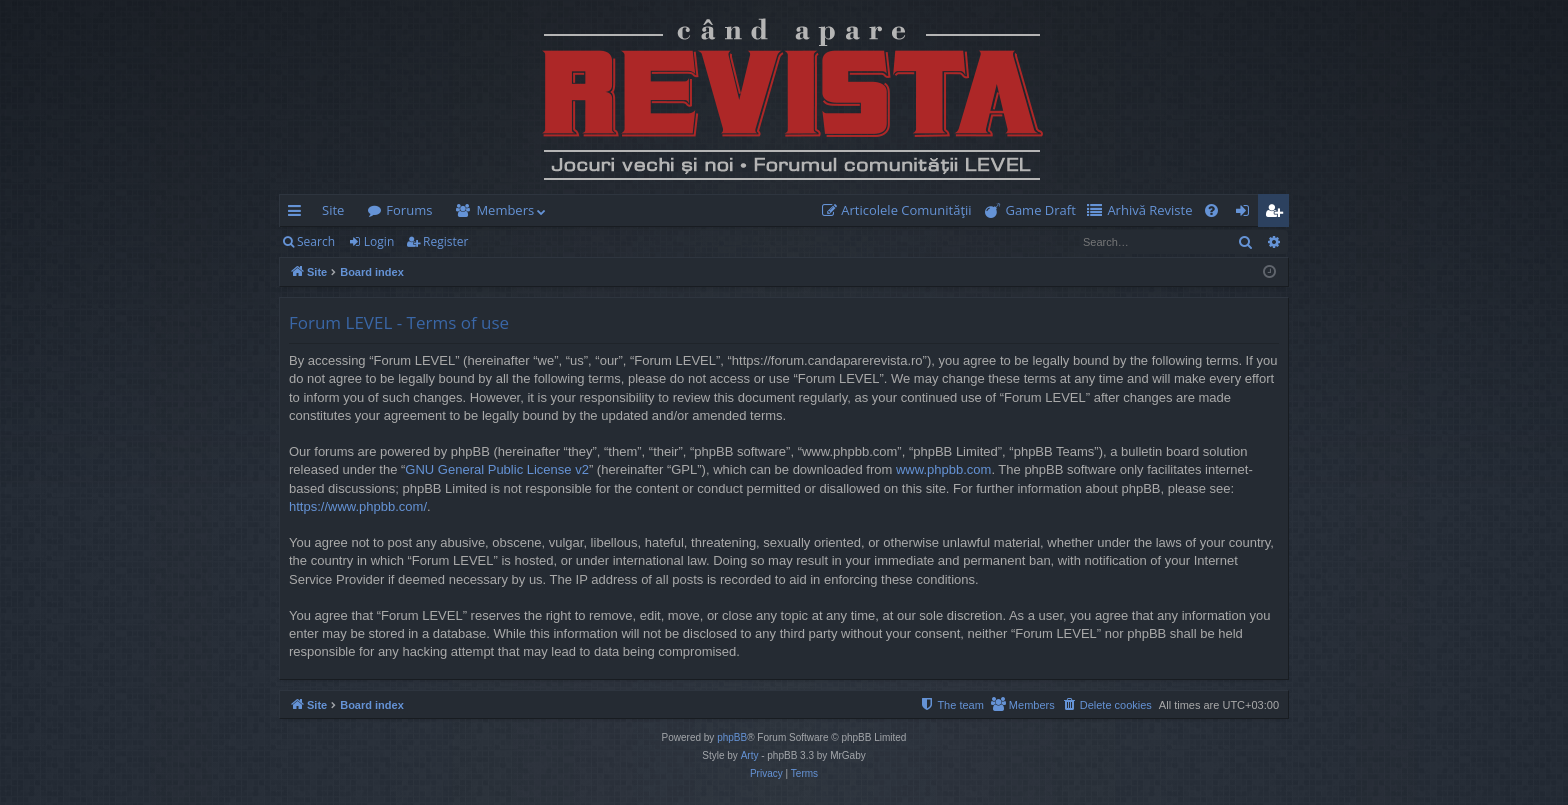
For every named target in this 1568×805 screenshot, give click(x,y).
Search (316, 241)
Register (445, 241)
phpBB (732, 737)
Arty (750, 755)
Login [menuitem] (1246, 214)
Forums (409, 210)
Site (333, 210)
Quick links (298, 214)
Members (505, 210)
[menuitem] (901, 210)
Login (379, 241)
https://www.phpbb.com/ (358, 506)
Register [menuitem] (1278, 214)
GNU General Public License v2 (497, 469)
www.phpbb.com (943, 469)
